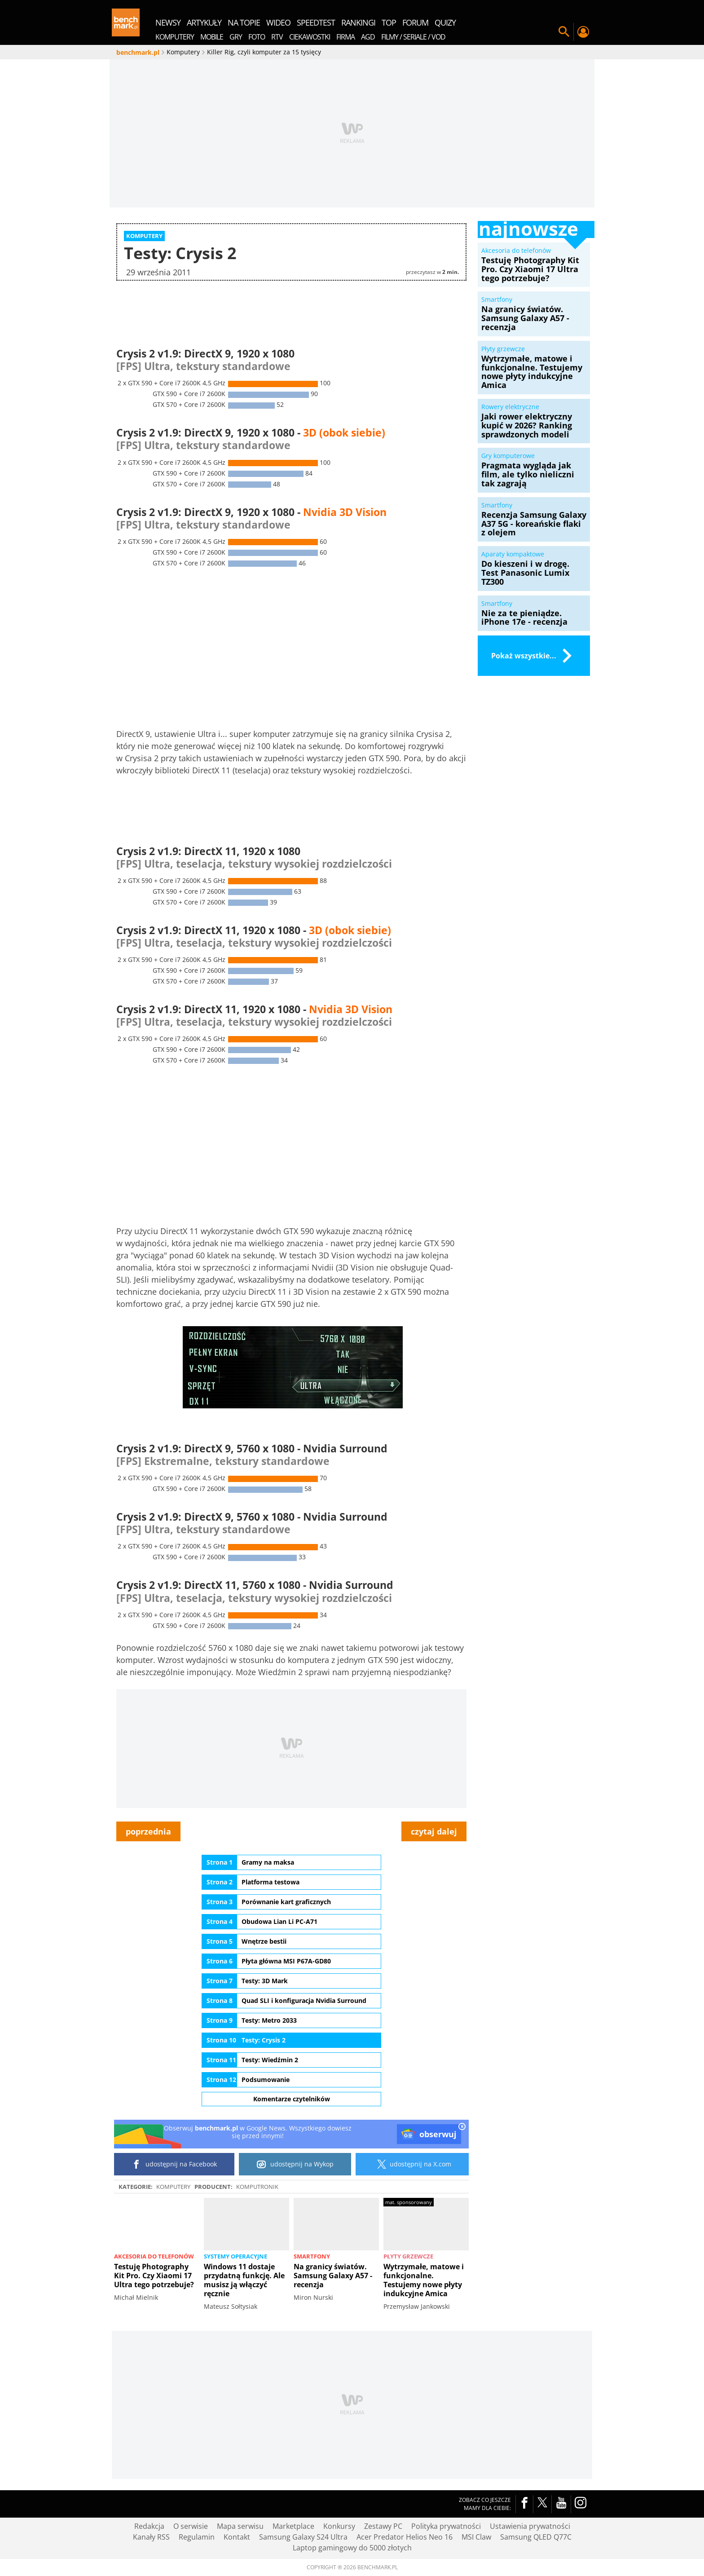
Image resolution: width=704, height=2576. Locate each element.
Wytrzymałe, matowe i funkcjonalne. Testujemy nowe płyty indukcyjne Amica (423, 2280)
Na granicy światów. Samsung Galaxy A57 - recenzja (333, 2275)
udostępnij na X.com (412, 2164)
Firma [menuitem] (345, 37)
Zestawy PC (383, 2526)
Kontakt (237, 2537)
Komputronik (257, 2187)
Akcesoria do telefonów (154, 2256)
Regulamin (197, 2537)
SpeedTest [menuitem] (316, 22)
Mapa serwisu (240, 2526)
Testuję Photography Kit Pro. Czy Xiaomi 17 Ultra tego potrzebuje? (154, 2275)
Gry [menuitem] (235, 37)
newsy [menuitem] (167, 22)
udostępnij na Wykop (295, 2164)
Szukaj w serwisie (563, 31)
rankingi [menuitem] (358, 22)
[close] (462, 2127)
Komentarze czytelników (291, 2098)
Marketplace (293, 2526)
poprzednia (148, 1831)
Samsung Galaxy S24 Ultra (303, 2537)
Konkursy (339, 2526)
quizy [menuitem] (445, 22)
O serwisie (190, 2526)
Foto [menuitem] (256, 37)
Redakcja (149, 2526)
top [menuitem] (389, 22)
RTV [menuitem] (277, 37)
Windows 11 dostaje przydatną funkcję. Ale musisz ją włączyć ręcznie (244, 2280)
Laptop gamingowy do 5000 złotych (352, 2548)
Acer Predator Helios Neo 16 (404, 2537)
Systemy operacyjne (235, 2256)
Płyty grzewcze (408, 2256)
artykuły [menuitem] (204, 22)
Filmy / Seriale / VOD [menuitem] (413, 37)
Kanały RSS (151, 2537)
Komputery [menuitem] (174, 37)
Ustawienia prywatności (530, 2526)
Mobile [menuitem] (211, 37)
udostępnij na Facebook (174, 2164)
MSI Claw (476, 2537)
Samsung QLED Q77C (536, 2537)
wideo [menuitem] (278, 22)
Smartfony (312, 2256)
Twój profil (582, 31)
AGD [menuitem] (368, 37)
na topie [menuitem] (244, 22)
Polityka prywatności (446, 2526)
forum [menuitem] (415, 22)
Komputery (173, 2187)
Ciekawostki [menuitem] (309, 37)
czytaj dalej (434, 1831)
